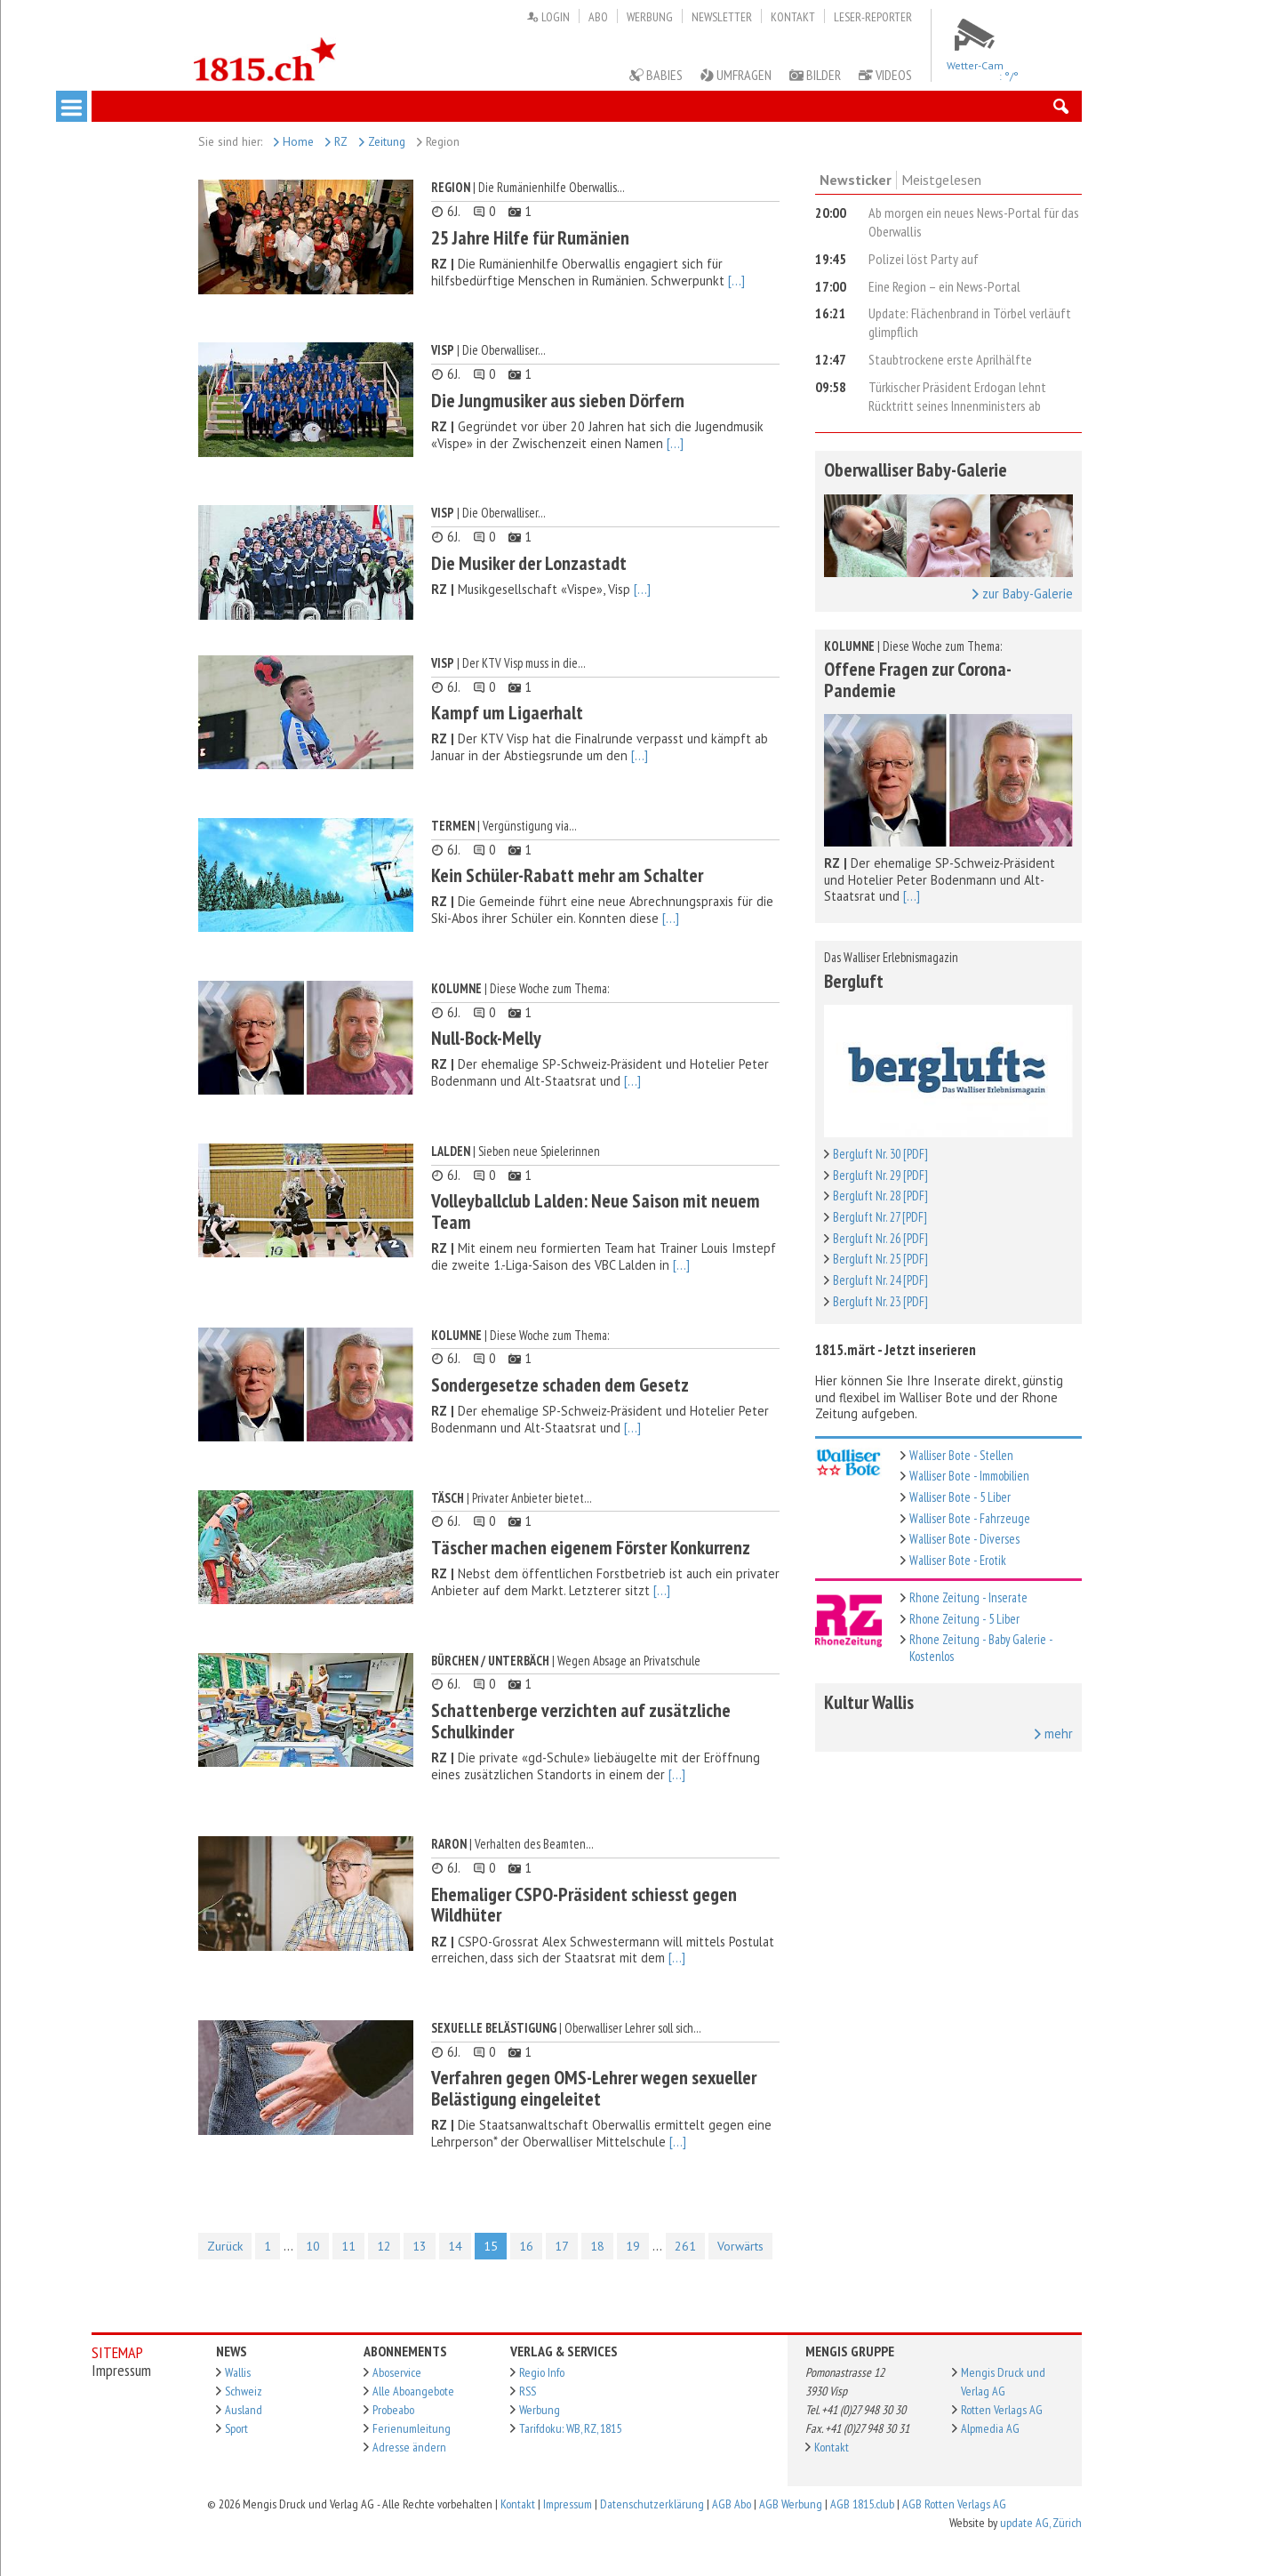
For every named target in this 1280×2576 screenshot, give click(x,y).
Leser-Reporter (873, 17)
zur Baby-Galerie (1022, 594)
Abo (598, 17)
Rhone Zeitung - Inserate (968, 1597)
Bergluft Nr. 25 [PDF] (880, 1258)
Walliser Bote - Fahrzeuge (969, 1518)
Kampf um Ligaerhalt (507, 712)
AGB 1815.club (862, 2504)
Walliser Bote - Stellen (961, 1455)
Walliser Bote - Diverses (964, 1538)
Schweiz (243, 2391)
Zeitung (382, 141)
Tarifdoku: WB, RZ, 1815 (570, 2428)
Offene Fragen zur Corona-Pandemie (918, 679)
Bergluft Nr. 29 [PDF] (880, 1175)
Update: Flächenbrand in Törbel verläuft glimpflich (969, 322)
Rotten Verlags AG (1002, 2410)
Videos (885, 75)
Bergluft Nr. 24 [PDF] (880, 1280)
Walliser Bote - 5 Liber (960, 1497)
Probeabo (393, 2410)
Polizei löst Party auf (923, 259)
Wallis (238, 2372)
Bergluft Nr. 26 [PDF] (880, 1238)
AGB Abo (731, 2504)
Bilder (815, 75)
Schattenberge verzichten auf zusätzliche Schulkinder (581, 1720)
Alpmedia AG (990, 2428)
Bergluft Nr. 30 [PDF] (880, 1153)
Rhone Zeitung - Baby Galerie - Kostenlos (980, 1648)
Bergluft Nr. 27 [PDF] (880, 1216)
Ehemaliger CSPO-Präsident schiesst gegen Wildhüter (584, 1905)
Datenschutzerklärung (652, 2504)
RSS (527, 2391)
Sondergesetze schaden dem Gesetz (560, 1384)
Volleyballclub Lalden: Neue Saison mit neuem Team (595, 1211)
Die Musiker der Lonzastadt (529, 562)
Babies (656, 75)
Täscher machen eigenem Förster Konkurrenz (590, 1547)
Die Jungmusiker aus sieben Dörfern (557, 400)
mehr (1054, 1734)
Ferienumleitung (411, 2428)
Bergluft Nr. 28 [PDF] (880, 1195)
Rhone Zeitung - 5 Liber (964, 1618)
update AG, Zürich (1041, 2523)
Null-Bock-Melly (486, 1037)
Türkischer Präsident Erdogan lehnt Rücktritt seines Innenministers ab (957, 396)
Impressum (567, 2504)
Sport (236, 2428)
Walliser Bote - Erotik (957, 1560)
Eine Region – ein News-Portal (944, 286)
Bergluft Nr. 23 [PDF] (880, 1301)
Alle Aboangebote (413, 2391)
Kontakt (793, 17)
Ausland (243, 2410)
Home (294, 141)
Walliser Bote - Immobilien (969, 1475)
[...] (736, 280)
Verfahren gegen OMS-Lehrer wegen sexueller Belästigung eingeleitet (593, 2088)
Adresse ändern (409, 2447)
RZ (336, 141)
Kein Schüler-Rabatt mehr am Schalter (567, 875)
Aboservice (396, 2372)
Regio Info (541, 2372)
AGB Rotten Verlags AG (954, 2504)
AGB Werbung (790, 2504)
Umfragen (736, 75)
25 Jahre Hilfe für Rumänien (530, 237)
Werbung (650, 17)
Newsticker (856, 180)
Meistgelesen (941, 180)
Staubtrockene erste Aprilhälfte (950, 359)
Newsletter (722, 17)
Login (548, 17)
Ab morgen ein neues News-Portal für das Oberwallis (973, 222)
